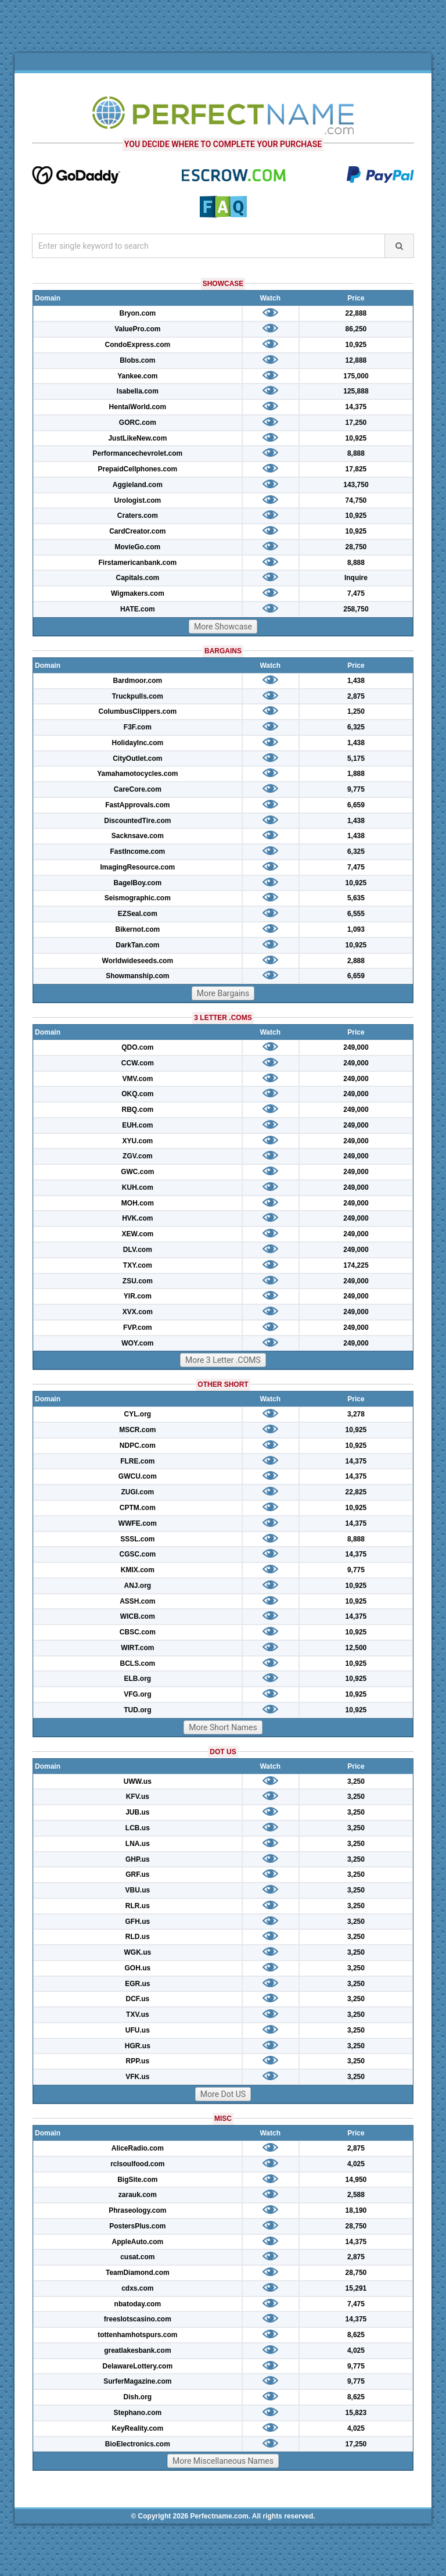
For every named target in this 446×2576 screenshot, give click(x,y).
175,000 (355, 376)
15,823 (356, 2413)
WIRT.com (137, 1648)
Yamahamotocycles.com (137, 774)
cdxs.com (137, 2288)
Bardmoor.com (138, 681)
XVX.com (138, 1312)
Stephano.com (138, 2413)
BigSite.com (137, 2180)
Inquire (356, 578)
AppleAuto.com (138, 2242)
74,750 (356, 500)
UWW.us (138, 1781)
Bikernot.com (138, 929)
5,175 (356, 758)
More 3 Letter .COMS (223, 1360)
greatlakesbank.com (137, 2350)
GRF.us (137, 1874)
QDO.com (137, 1047)
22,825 (356, 1492)
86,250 (356, 329)
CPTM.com (138, 1508)
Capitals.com (138, 578)
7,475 (356, 593)
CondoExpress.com (138, 345)
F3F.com (138, 727)
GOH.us (138, 1968)
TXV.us (137, 2014)
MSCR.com (137, 1430)
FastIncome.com (138, 851)
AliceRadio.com (138, 2148)
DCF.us (138, 1999)
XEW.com (138, 1234)
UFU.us (137, 2030)
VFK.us (137, 2077)
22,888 (356, 313)
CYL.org (138, 1414)
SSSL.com (137, 1539)
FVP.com (137, 1327)
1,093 (356, 929)
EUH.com (137, 1125)
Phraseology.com (137, 2210)
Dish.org (138, 2397)
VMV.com (137, 1079)
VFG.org (137, 1694)
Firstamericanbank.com (137, 563)
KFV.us (137, 1797)
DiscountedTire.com (137, 821)
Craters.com (137, 515)
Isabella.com (138, 391)
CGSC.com (138, 1554)
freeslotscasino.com (137, 2319)
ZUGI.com (137, 1492)
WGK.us (138, 1952)
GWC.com (137, 1172)
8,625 (356, 2335)
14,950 (356, 2180)
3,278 (356, 1414)
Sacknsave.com (138, 836)
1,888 (356, 774)
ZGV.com (138, 1156)
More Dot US (223, 2094)
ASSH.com (137, 1601)
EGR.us (137, 1984)
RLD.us (137, 1937)
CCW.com (137, 1063)
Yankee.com (137, 376)
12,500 (356, 1648)
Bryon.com (138, 313)
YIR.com (138, 1296)
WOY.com (137, 1343)
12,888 (356, 360)
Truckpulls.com (137, 696)
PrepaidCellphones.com (138, 469)
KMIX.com (137, 1570)
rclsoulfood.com (137, 2164)
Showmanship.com (137, 976)
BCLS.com (138, 1663)
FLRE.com (137, 1461)
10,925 (356, 345)
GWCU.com (137, 1476)
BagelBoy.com (137, 883)
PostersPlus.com (137, 2226)
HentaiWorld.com (137, 407)
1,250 (356, 711)
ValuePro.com (137, 329)
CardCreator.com (137, 531)
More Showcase (223, 626)
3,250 (356, 1781)
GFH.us (137, 1921)
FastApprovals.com (137, 805)
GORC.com (137, 422)
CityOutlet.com (137, 758)
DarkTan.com (137, 945)
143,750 (355, 485)
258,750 (355, 609)
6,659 (356, 805)
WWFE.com (137, 1523)
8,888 (356, 453)
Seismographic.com (138, 898)
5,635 (356, 898)
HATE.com (137, 609)
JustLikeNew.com (137, 438)
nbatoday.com (137, 2304)
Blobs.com (137, 360)
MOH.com (137, 1203)
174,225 (355, 1265)
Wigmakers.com (137, 593)
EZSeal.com (137, 914)
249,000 (355, 1047)
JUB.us (137, 1812)
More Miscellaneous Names (223, 2461)
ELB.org (138, 1679)
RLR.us (137, 1906)
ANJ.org (138, 1586)
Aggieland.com (138, 485)
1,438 (356, 681)
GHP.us (137, 1859)
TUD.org (137, 1710)
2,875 (356, 696)
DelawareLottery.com (138, 2366)
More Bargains (223, 993)
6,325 (356, 727)
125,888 (355, 391)
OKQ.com (137, 1094)
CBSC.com (138, 1632)
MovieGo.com (138, 547)
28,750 (356, 547)
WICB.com (137, 1616)
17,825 (356, 469)
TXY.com (137, 1265)
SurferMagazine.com (137, 2381)
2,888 (356, 961)
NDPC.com (138, 1445)
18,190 (356, 2210)
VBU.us (137, 1890)
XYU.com (138, 1141)
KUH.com (137, 1187)
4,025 (356, 2164)
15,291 (356, 2288)
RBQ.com (138, 1109)
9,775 (356, 789)
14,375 (356, 407)
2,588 (356, 2195)
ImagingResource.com (137, 867)
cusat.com (137, 2257)
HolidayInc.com (138, 743)
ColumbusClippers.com (138, 711)
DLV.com (137, 1250)
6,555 (356, 914)
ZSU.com (138, 1281)
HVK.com (137, 1218)
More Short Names (223, 1727)
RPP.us (137, 2061)
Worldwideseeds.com (137, 961)
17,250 (356, 422)
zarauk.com (137, 2195)
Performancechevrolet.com (137, 453)
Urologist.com (137, 500)
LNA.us (137, 1844)
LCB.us (137, 1828)
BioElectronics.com (137, 2444)
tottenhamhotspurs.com (137, 2335)
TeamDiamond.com (138, 2273)
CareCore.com (137, 789)
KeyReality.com (137, 2428)
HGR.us (137, 2046)
